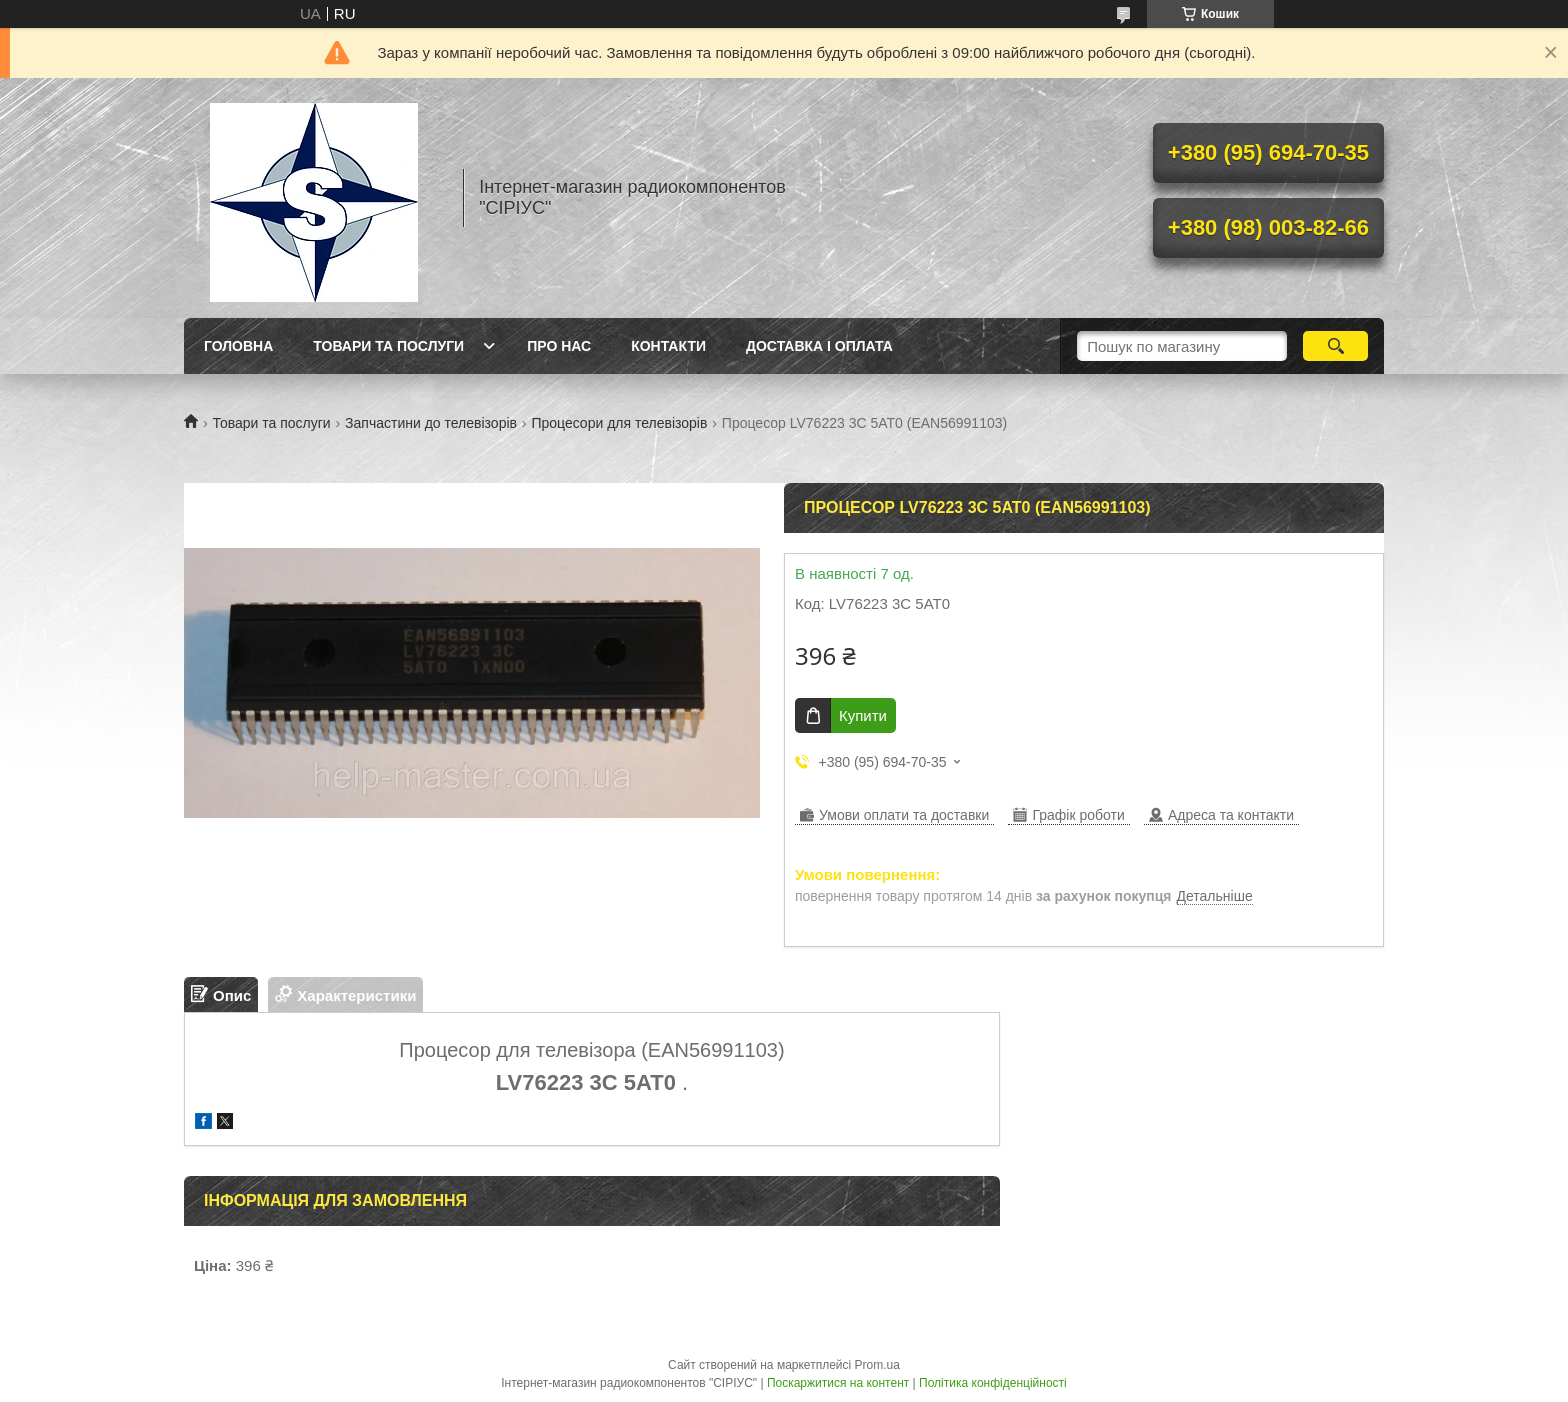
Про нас (559, 346)
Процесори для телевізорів (619, 423)
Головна (238, 346)
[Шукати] (1335, 346)
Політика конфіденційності (993, 1383)
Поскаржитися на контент (838, 1383)
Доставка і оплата (819, 346)
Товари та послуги (388, 346)
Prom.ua (877, 1365)
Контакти (668, 346)
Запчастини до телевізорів (431, 423)
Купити (863, 715)
